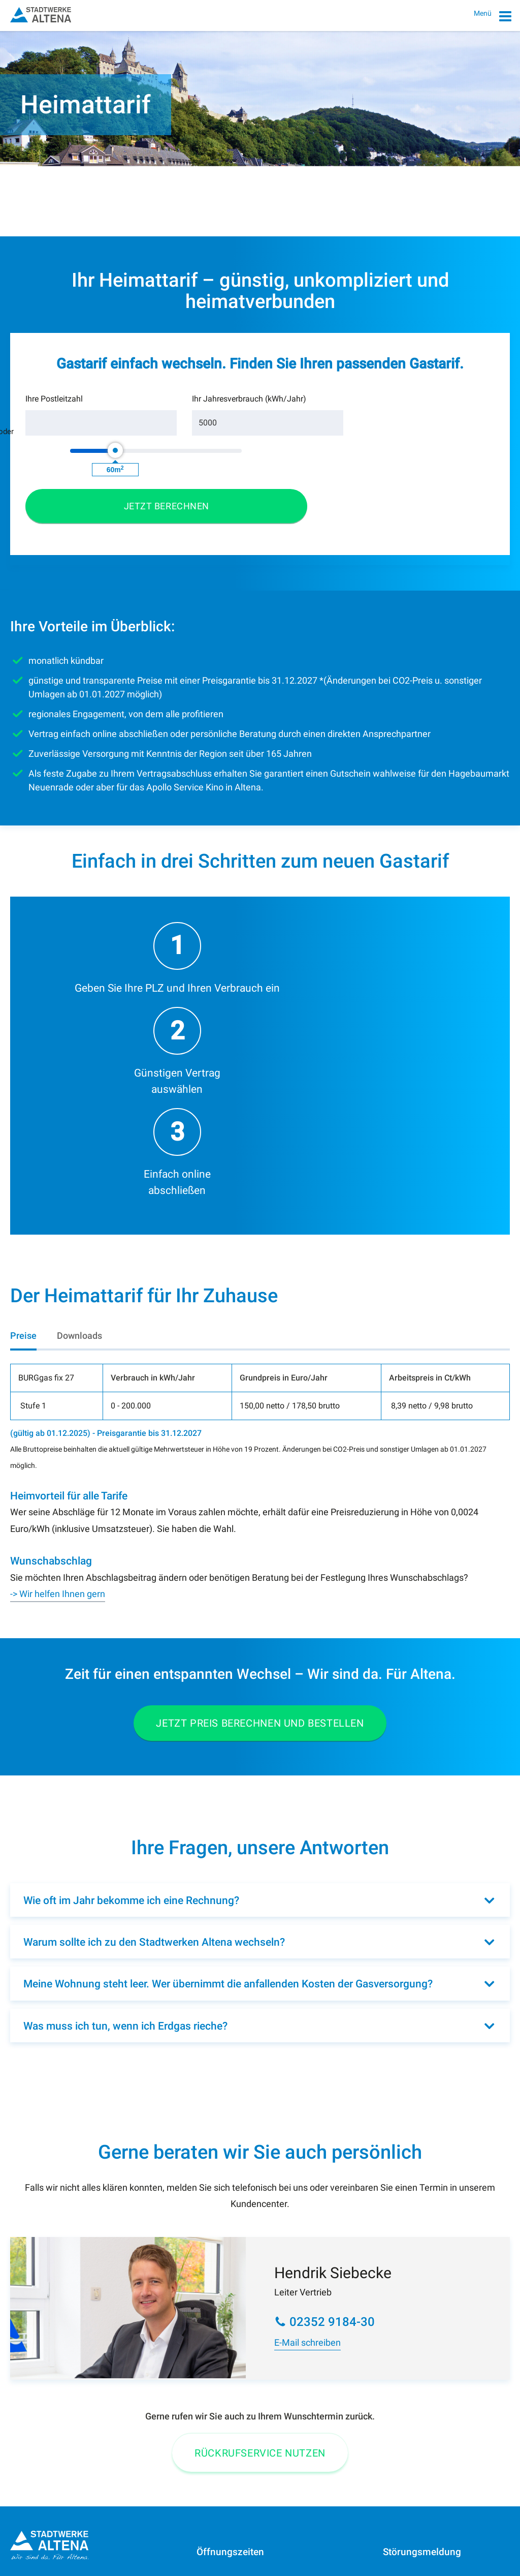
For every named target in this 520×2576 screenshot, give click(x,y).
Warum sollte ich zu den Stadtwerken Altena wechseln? (154, 1689)
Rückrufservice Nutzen (260, 2200)
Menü (493, 18)
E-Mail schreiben (307, 2089)
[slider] (295, 433)
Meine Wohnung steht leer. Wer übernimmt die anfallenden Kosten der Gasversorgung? (228, 1731)
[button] (436, 434)
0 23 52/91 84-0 (57, 2355)
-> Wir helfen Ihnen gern (57, 1341)
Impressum (30, 2547)
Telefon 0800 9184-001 (52, 2421)
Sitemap (131, 2547)
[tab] (23, 1083)
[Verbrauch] (192, 445)
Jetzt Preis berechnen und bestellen (260, 1470)
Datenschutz (83, 2547)
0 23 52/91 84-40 (444, 2383)
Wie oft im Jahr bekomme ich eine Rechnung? (131, 1648)
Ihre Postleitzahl (54, 421)
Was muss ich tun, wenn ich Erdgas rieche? (125, 1773)
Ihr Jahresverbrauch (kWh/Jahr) (177, 415)
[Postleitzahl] (75, 445)
